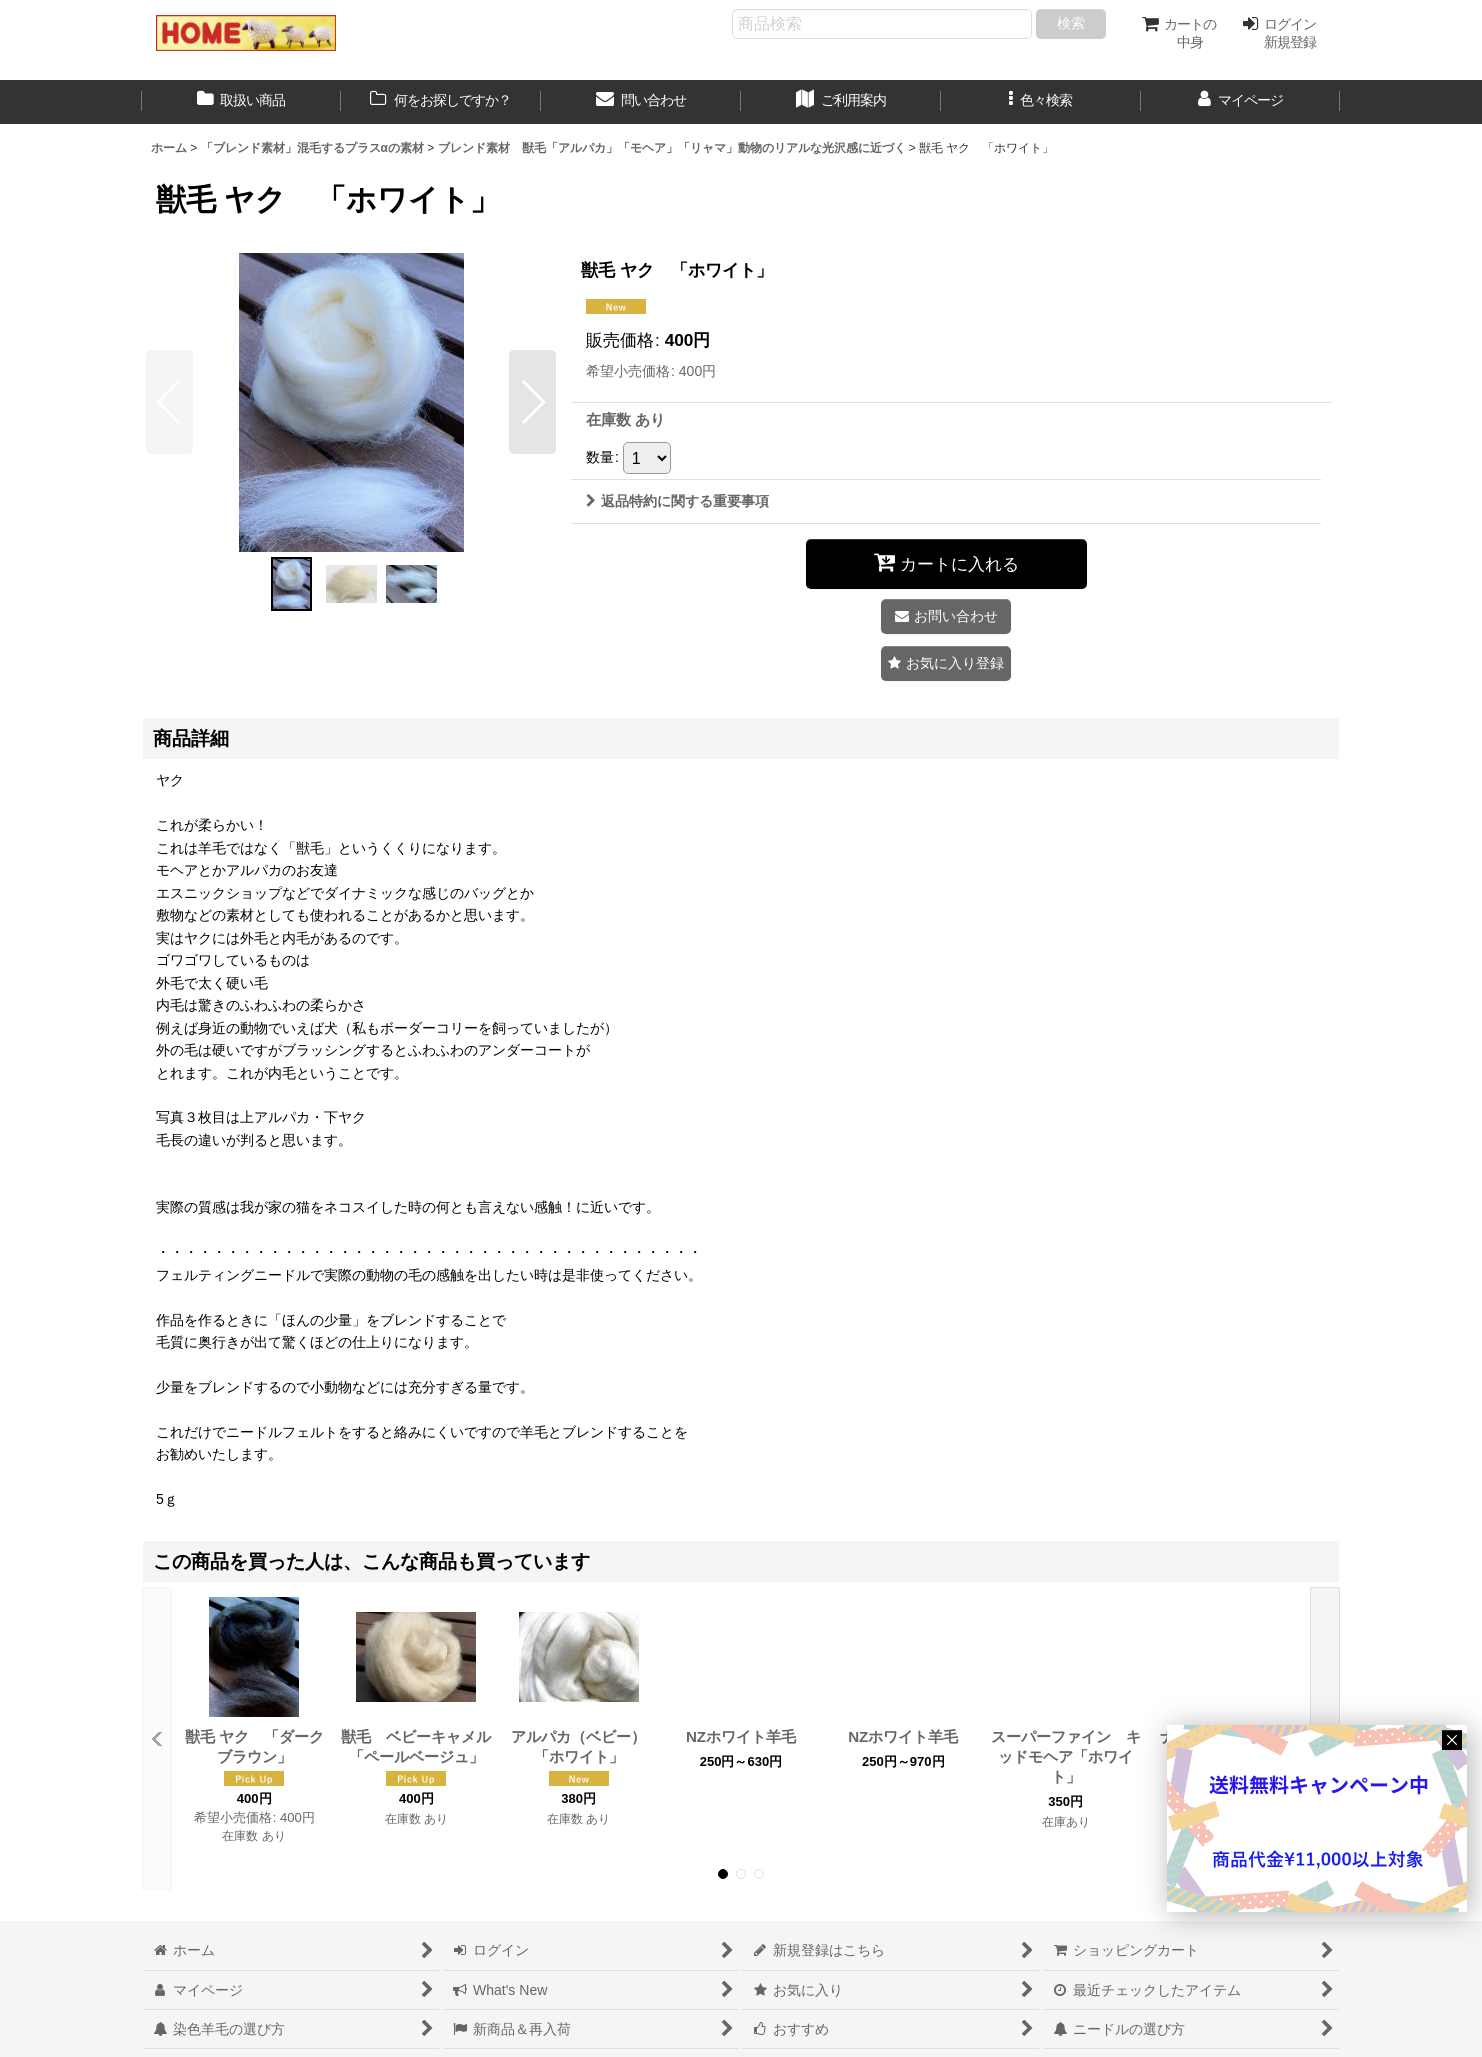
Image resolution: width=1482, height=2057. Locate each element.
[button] (1041, 102)
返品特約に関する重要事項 (677, 501)
